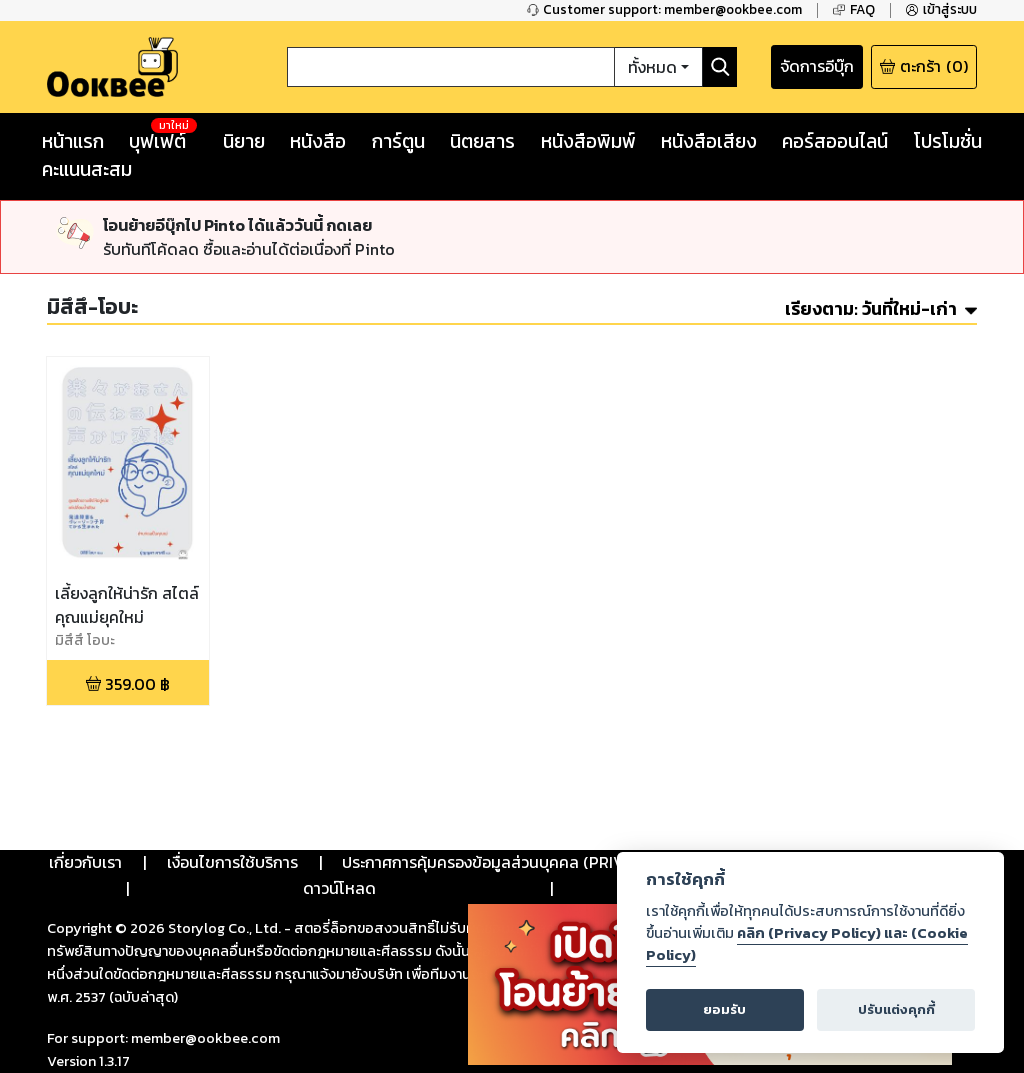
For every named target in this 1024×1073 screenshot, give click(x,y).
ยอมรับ (724, 1009)
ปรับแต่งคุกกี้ (896, 1009)
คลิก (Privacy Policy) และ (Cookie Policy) (807, 944)
